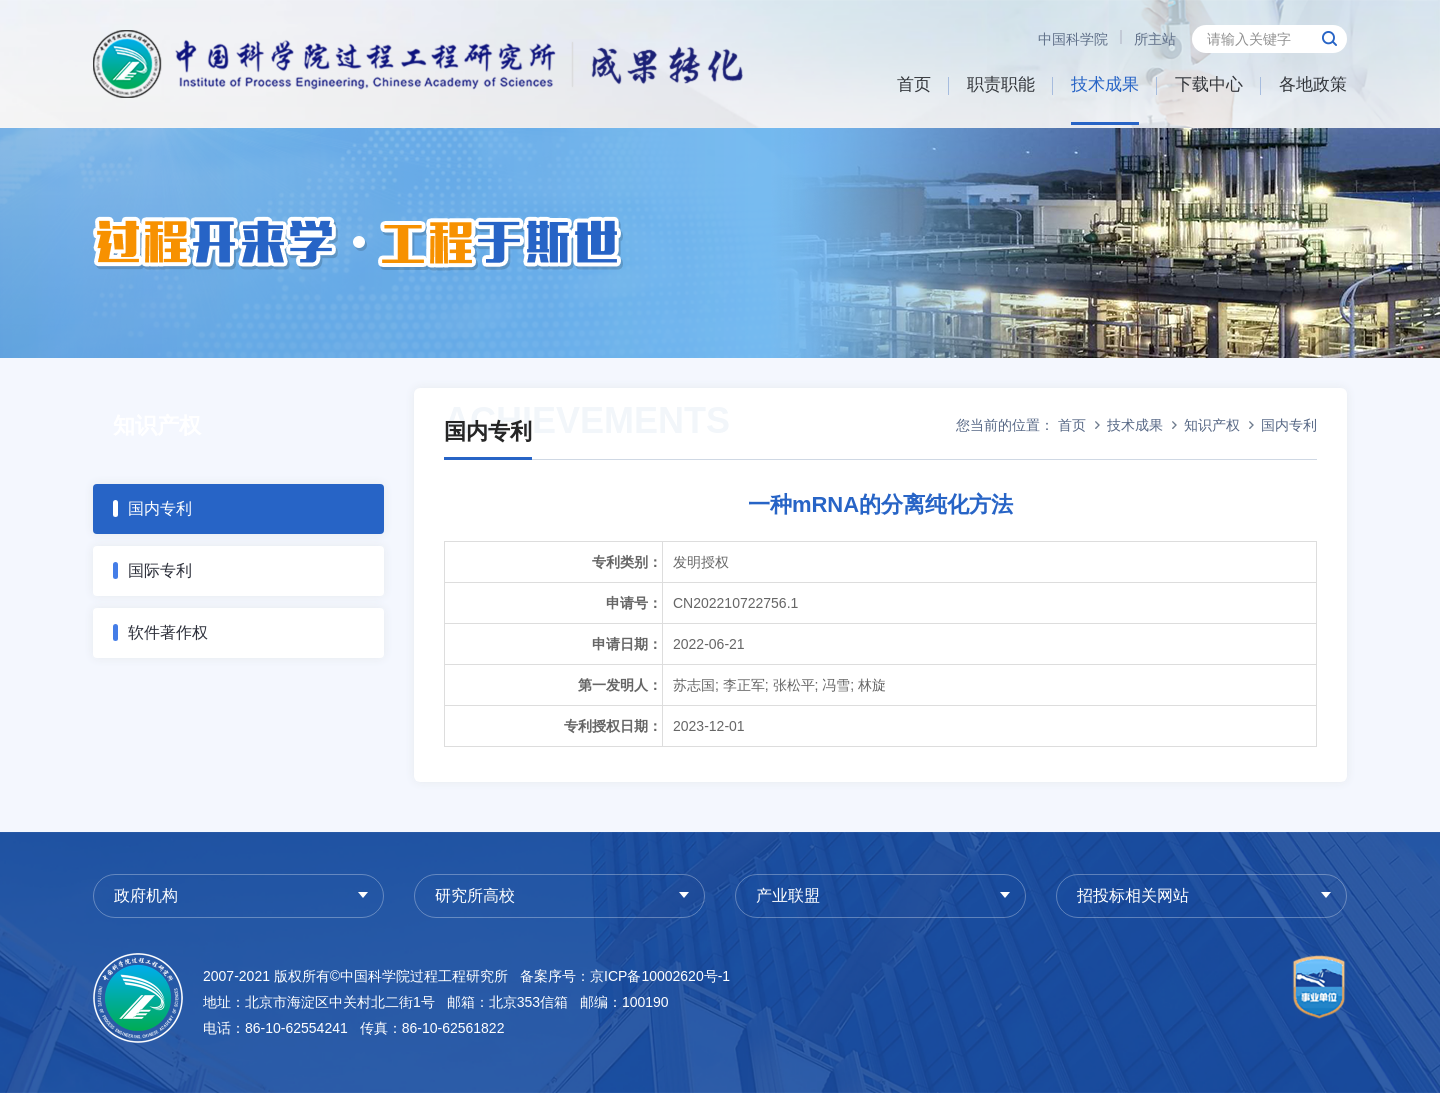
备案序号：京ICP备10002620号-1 (625, 976)
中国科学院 (1073, 39)
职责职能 (1001, 84)
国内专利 (160, 508)
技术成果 (1105, 84)
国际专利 (160, 570)
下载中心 (1209, 84)
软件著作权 (168, 632)
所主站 (1155, 39)
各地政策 (1313, 84)
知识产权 (1212, 425)
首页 (914, 84)
